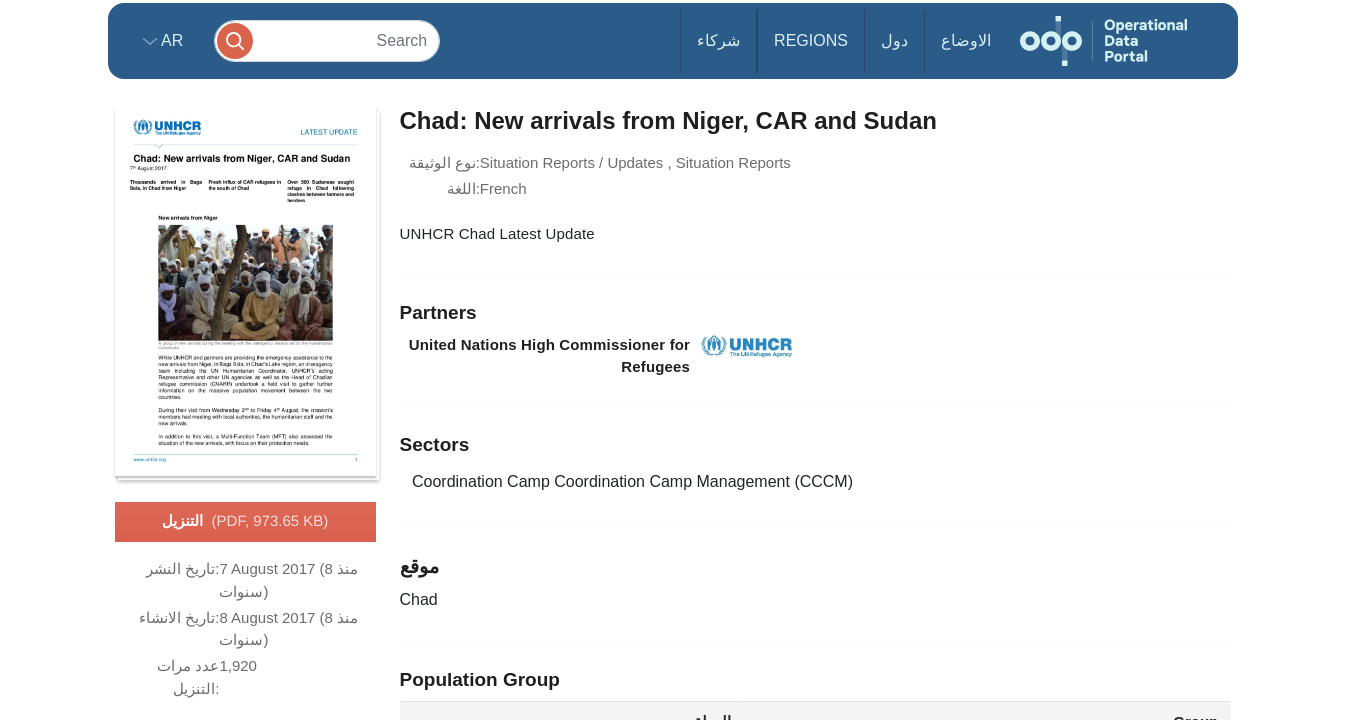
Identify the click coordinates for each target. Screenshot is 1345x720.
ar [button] (170, 40)
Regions (811, 40)
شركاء (718, 40)
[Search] (327, 40)
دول (894, 40)
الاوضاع (966, 40)
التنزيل (245, 522)
